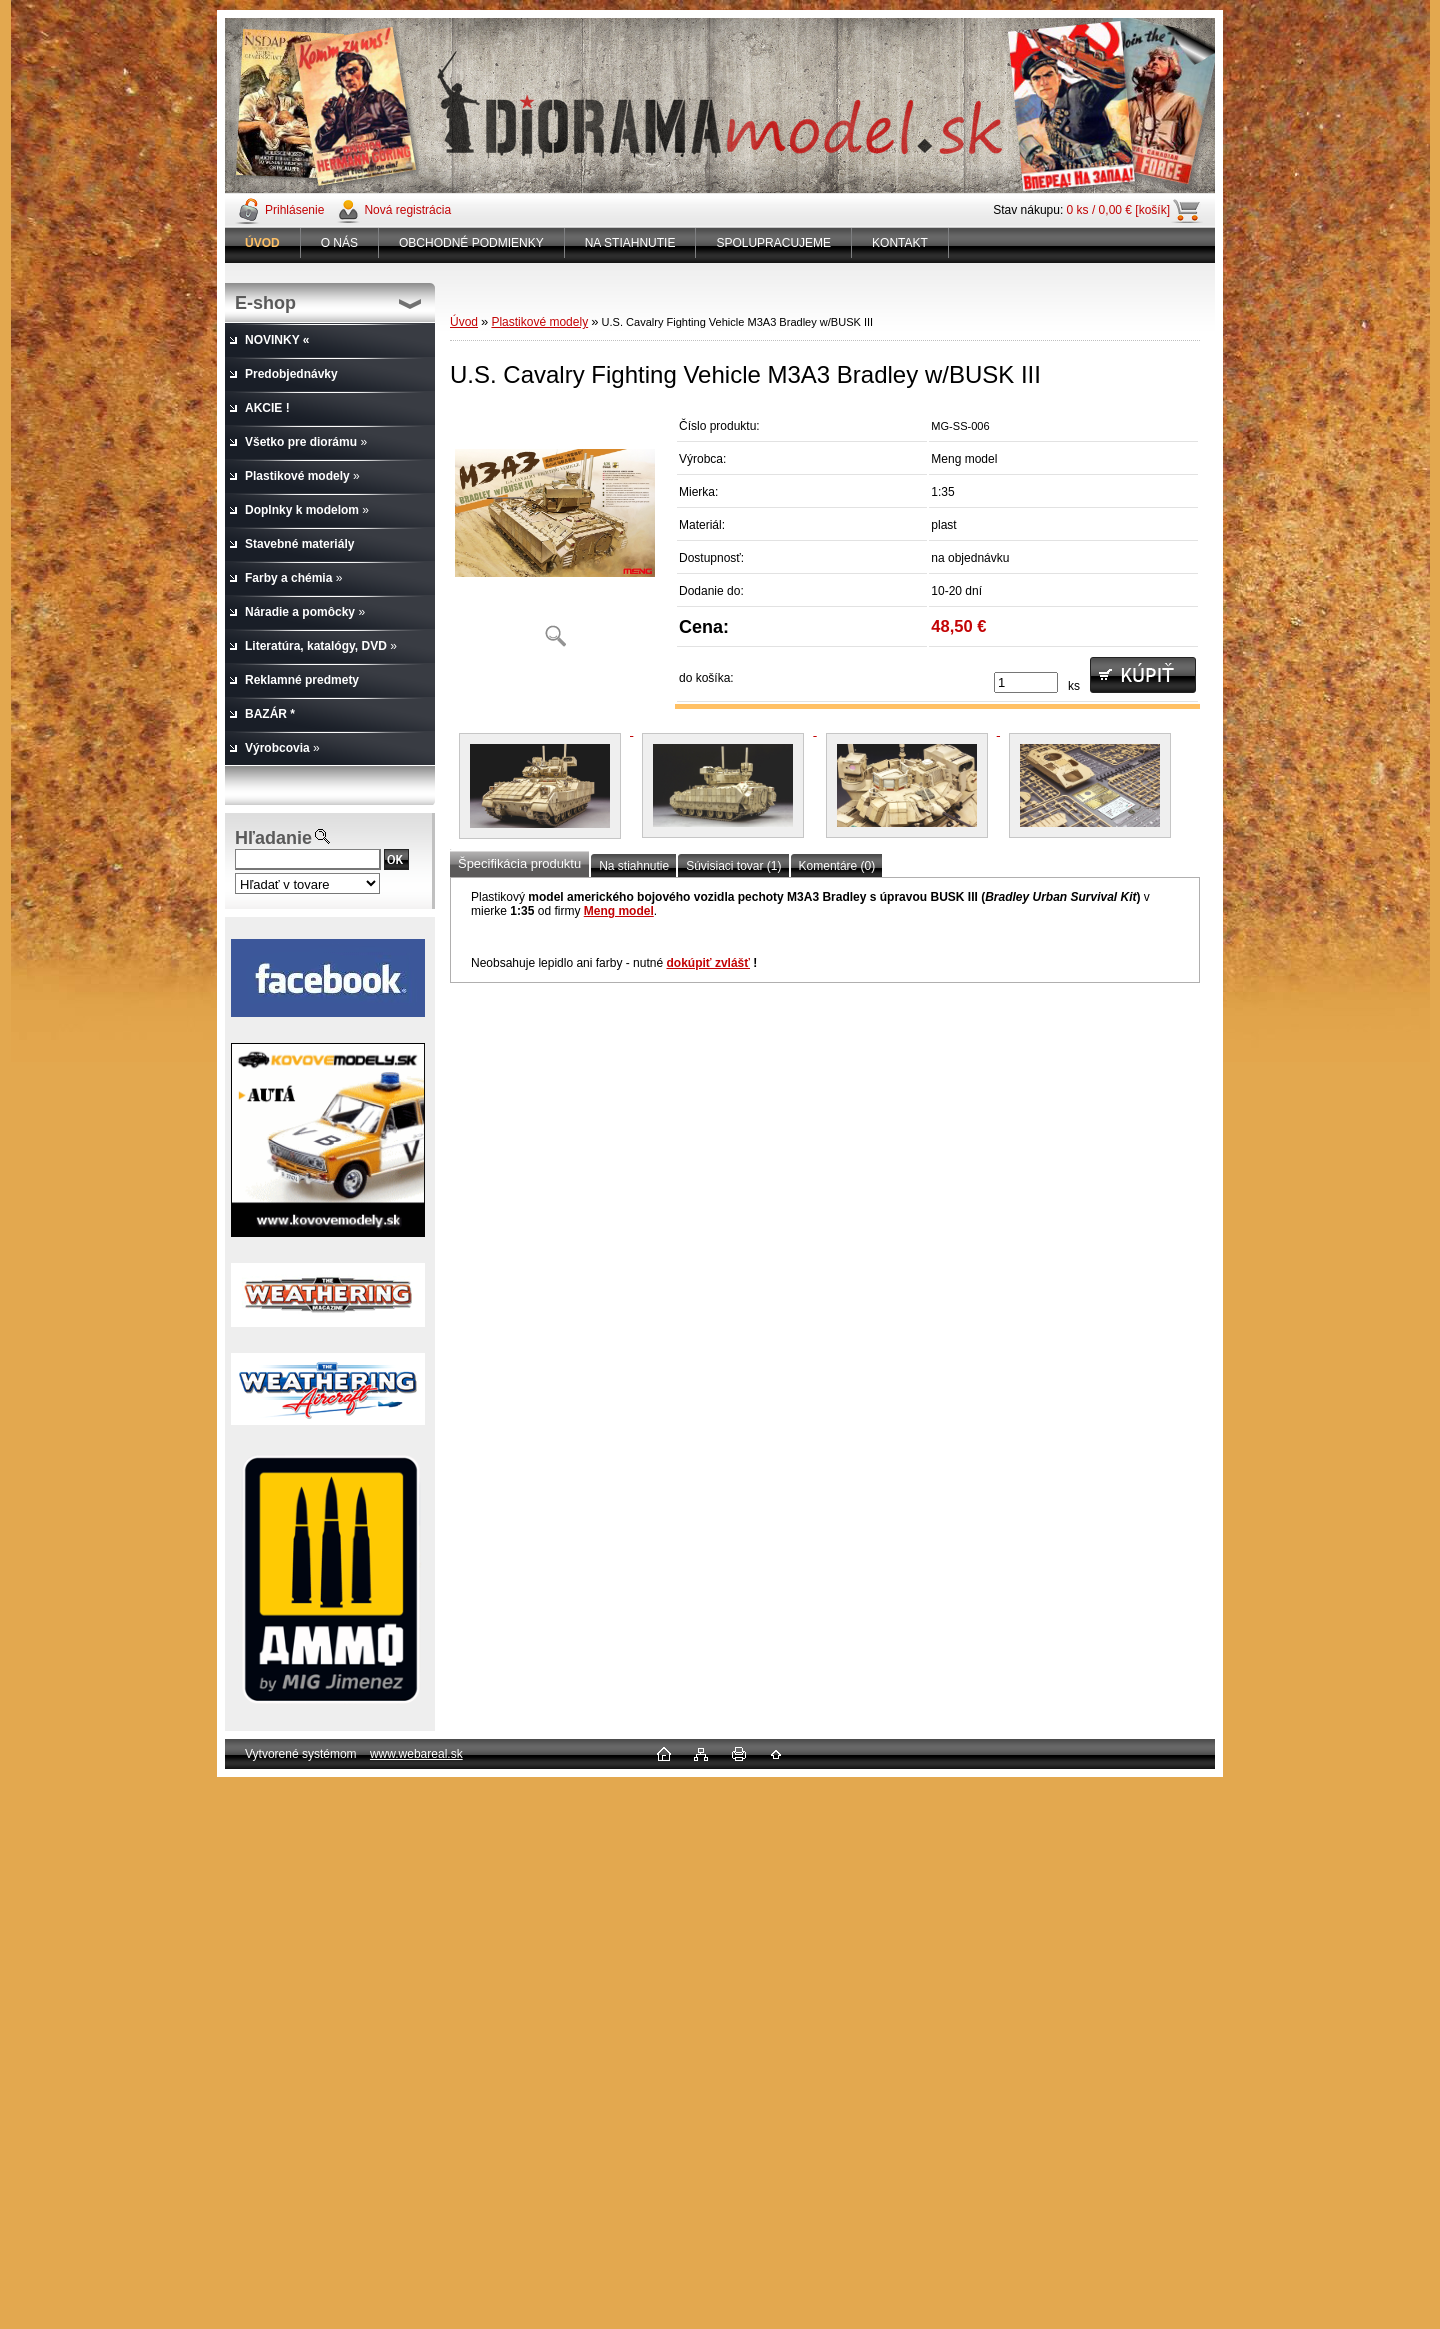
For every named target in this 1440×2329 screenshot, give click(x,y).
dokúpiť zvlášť (708, 963)
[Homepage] (263, 243)
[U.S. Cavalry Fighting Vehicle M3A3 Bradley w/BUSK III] (555, 534)
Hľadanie (273, 838)
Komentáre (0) (837, 866)
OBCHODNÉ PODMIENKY (471, 243)
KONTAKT (900, 243)
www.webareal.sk (416, 1754)
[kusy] (1026, 682)
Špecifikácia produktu (519, 863)
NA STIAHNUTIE (630, 243)
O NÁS (339, 243)
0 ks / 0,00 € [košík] (1118, 210)
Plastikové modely (539, 322)
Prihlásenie (294, 210)
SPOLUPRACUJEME (773, 243)
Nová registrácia (407, 210)
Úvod (464, 322)
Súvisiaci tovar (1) (733, 866)
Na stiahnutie (634, 866)
